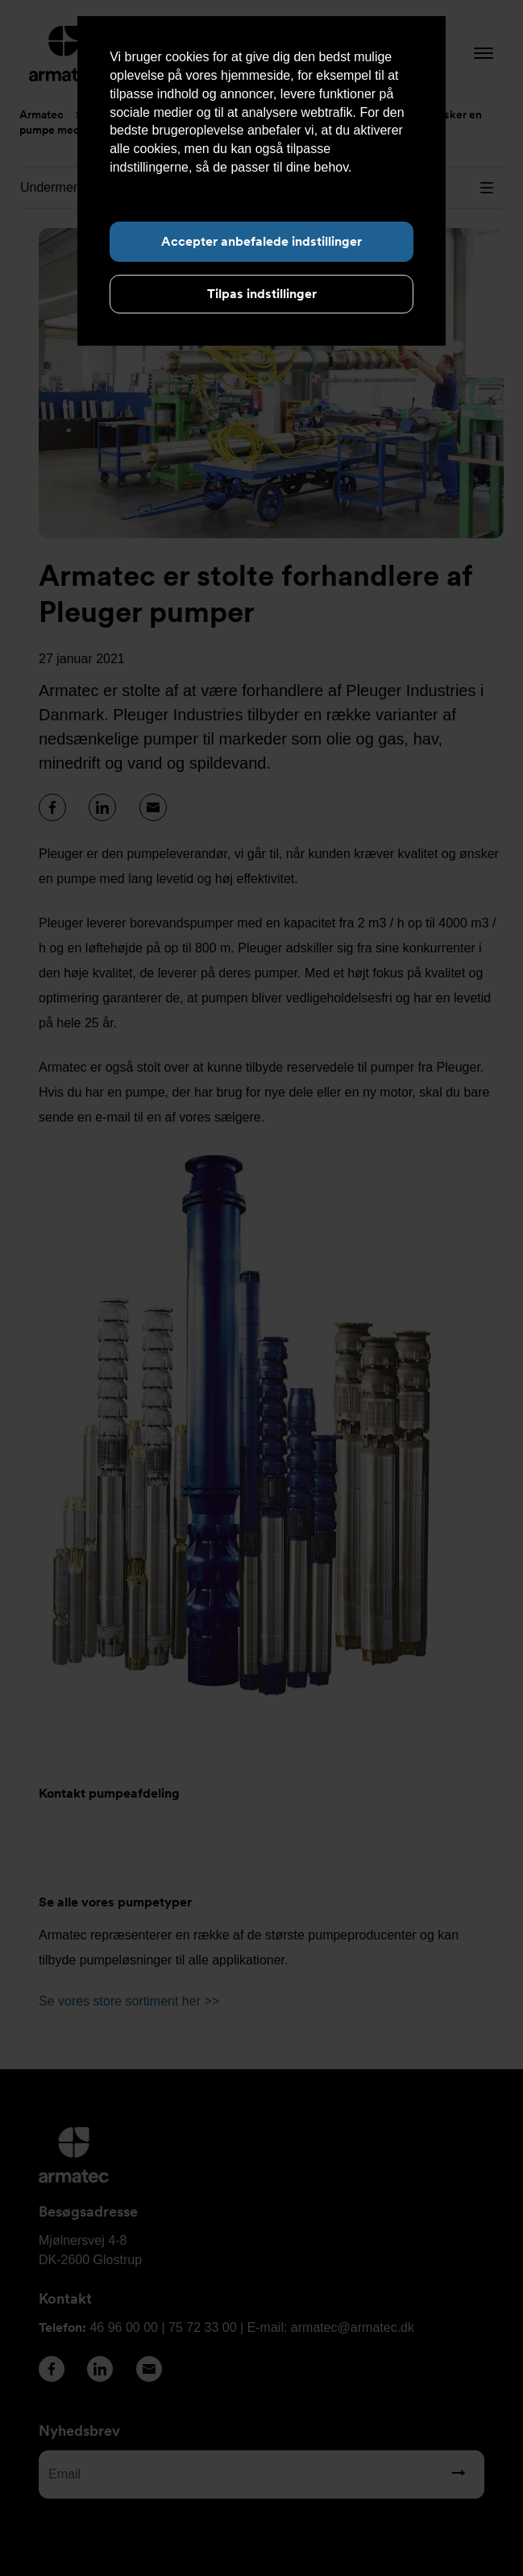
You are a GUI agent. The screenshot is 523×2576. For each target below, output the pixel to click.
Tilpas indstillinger (262, 293)
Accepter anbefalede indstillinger (261, 241)
